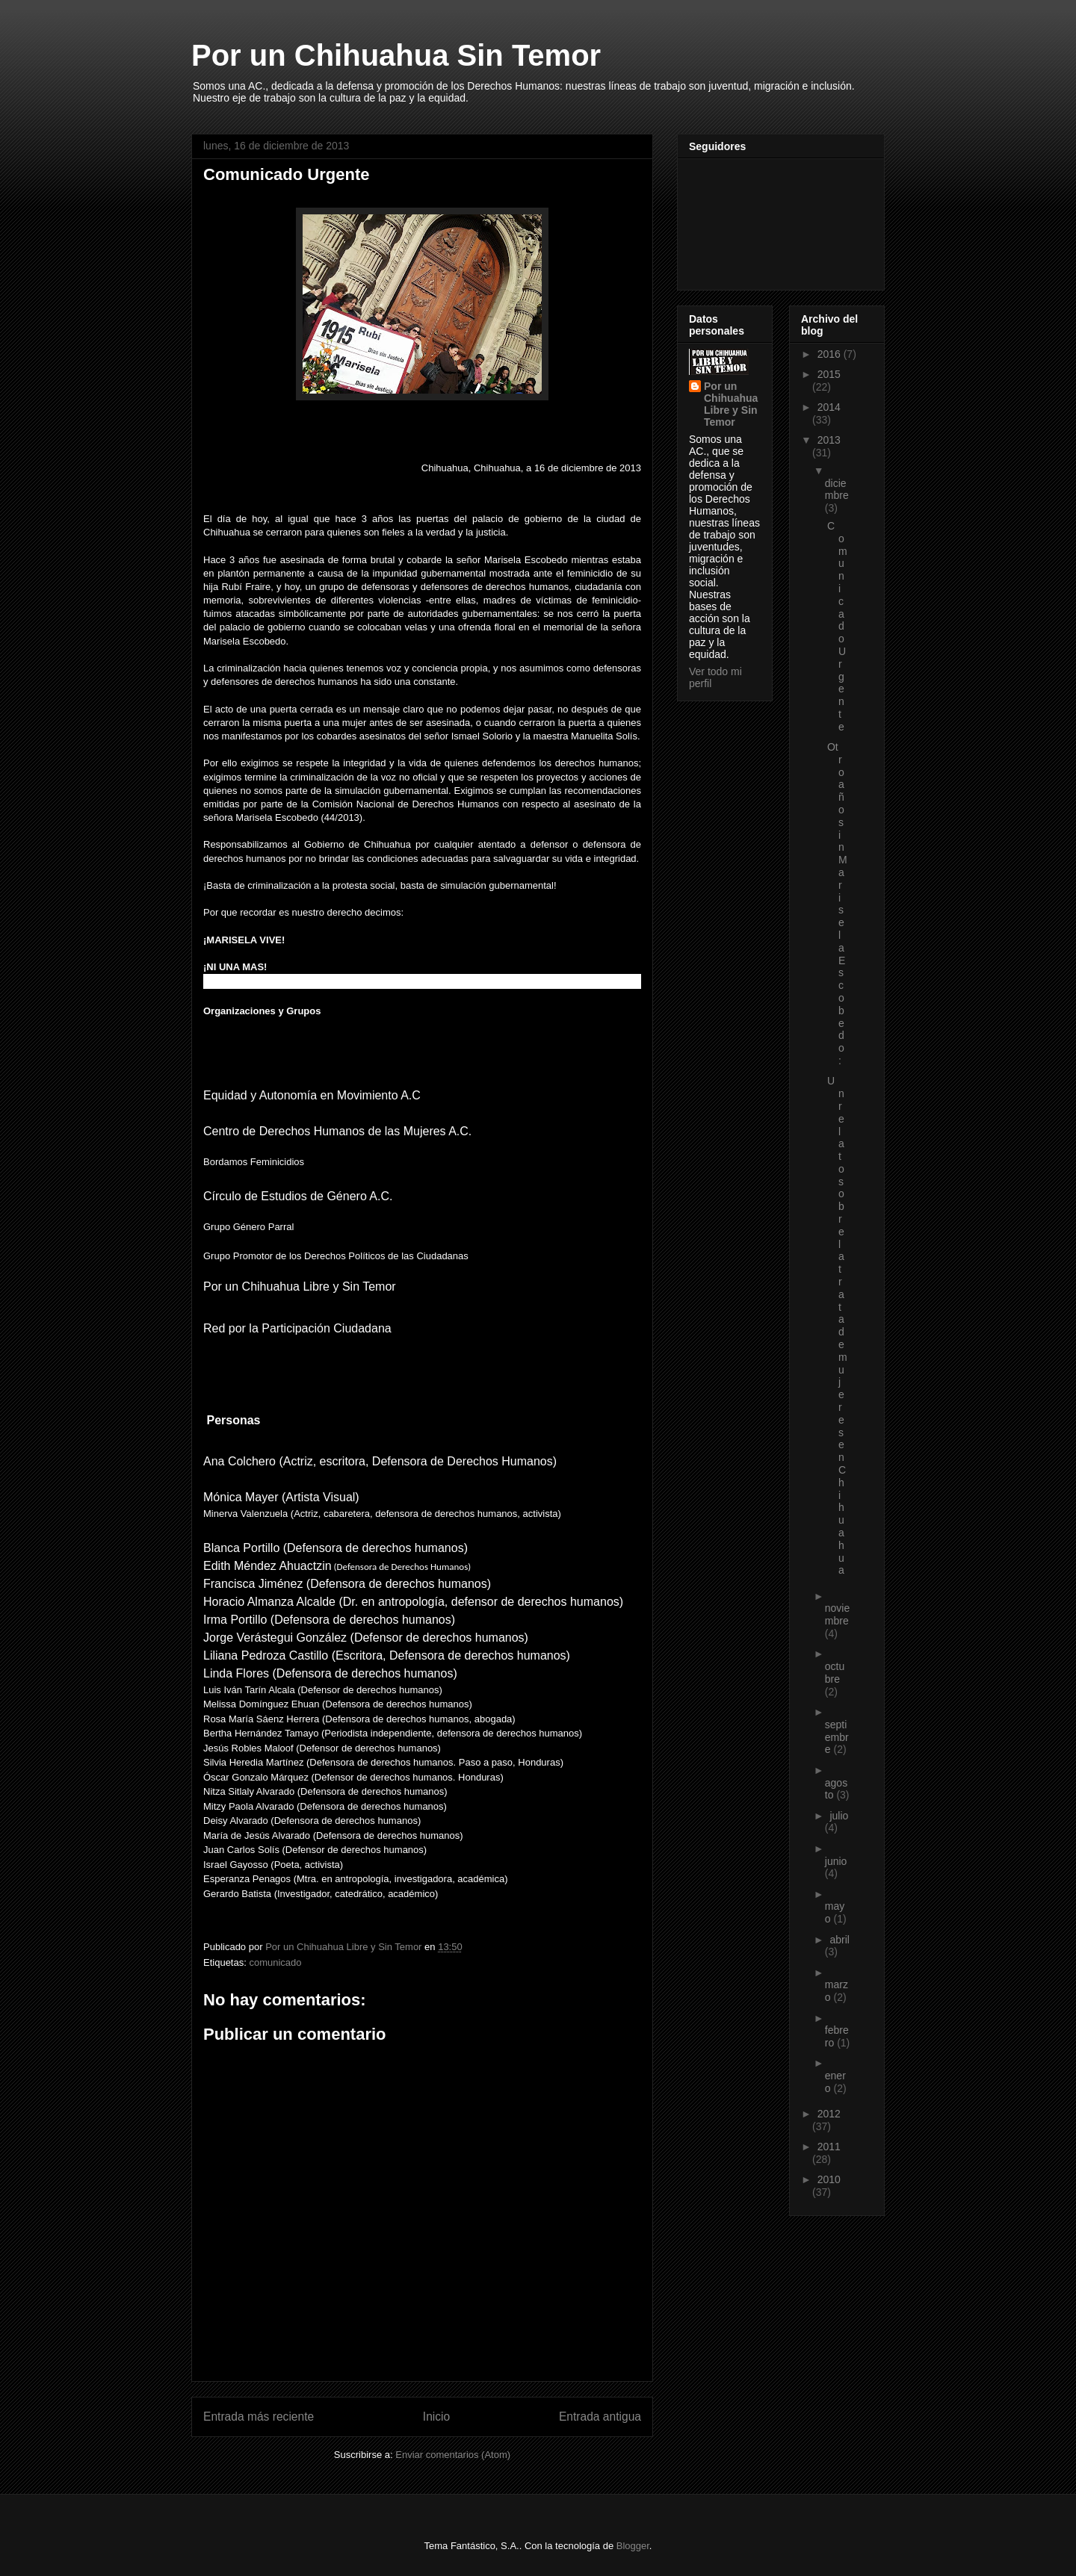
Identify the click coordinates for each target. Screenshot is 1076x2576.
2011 (829, 2147)
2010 (829, 2179)
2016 (830, 354)
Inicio (436, 2416)
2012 (829, 2114)
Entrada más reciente (258, 2416)
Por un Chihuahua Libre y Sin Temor (731, 404)
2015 (829, 374)
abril (839, 1940)
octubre (834, 1672)
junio (836, 1861)
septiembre (837, 1737)
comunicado (275, 1962)
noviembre (837, 1614)
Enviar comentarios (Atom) (452, 2454)
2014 (829, 407)
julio (838, 1816)
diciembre (837, 489)
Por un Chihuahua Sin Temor (396, 55)
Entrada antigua (600, 2416)
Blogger (632, 2545)
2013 (829, 440)
